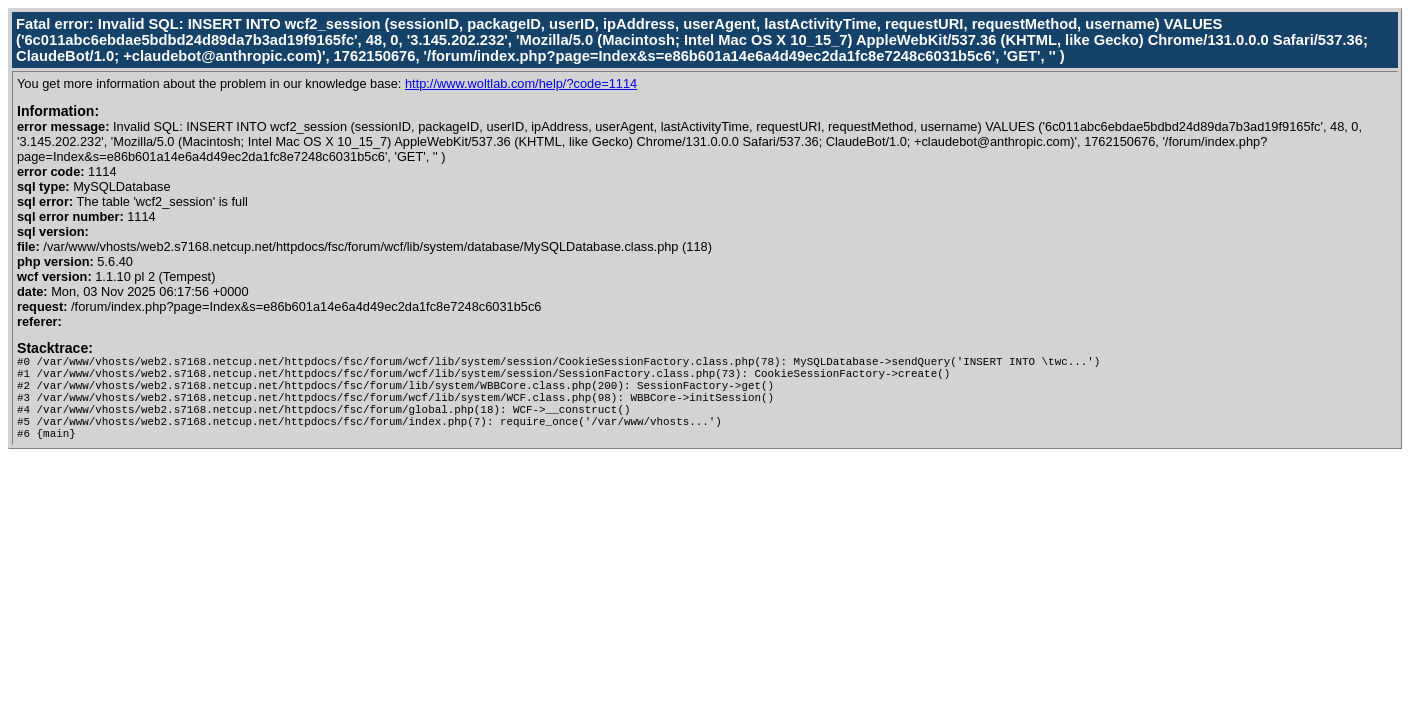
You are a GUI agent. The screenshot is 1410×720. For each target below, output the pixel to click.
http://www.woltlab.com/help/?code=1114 (521, 83)
